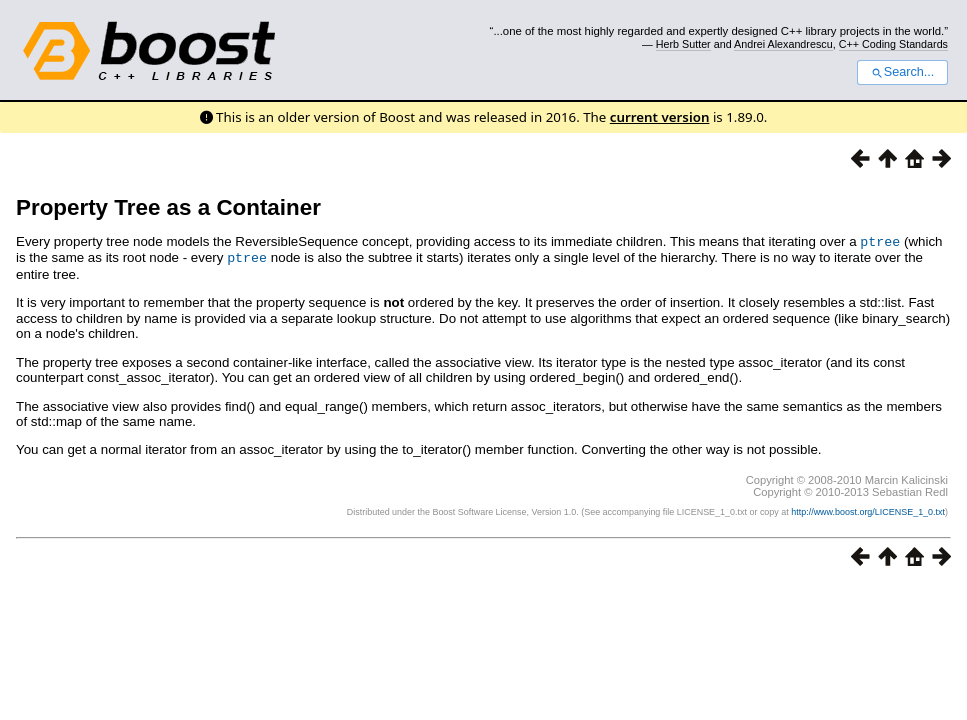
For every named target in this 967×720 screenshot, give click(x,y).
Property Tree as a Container (168, 207)
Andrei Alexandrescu (783, 44)
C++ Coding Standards (893, 44)
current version (660, 117)
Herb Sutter (683, 44)
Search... (902, 72)
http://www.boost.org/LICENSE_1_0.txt (868, 510)
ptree (880, 241)
